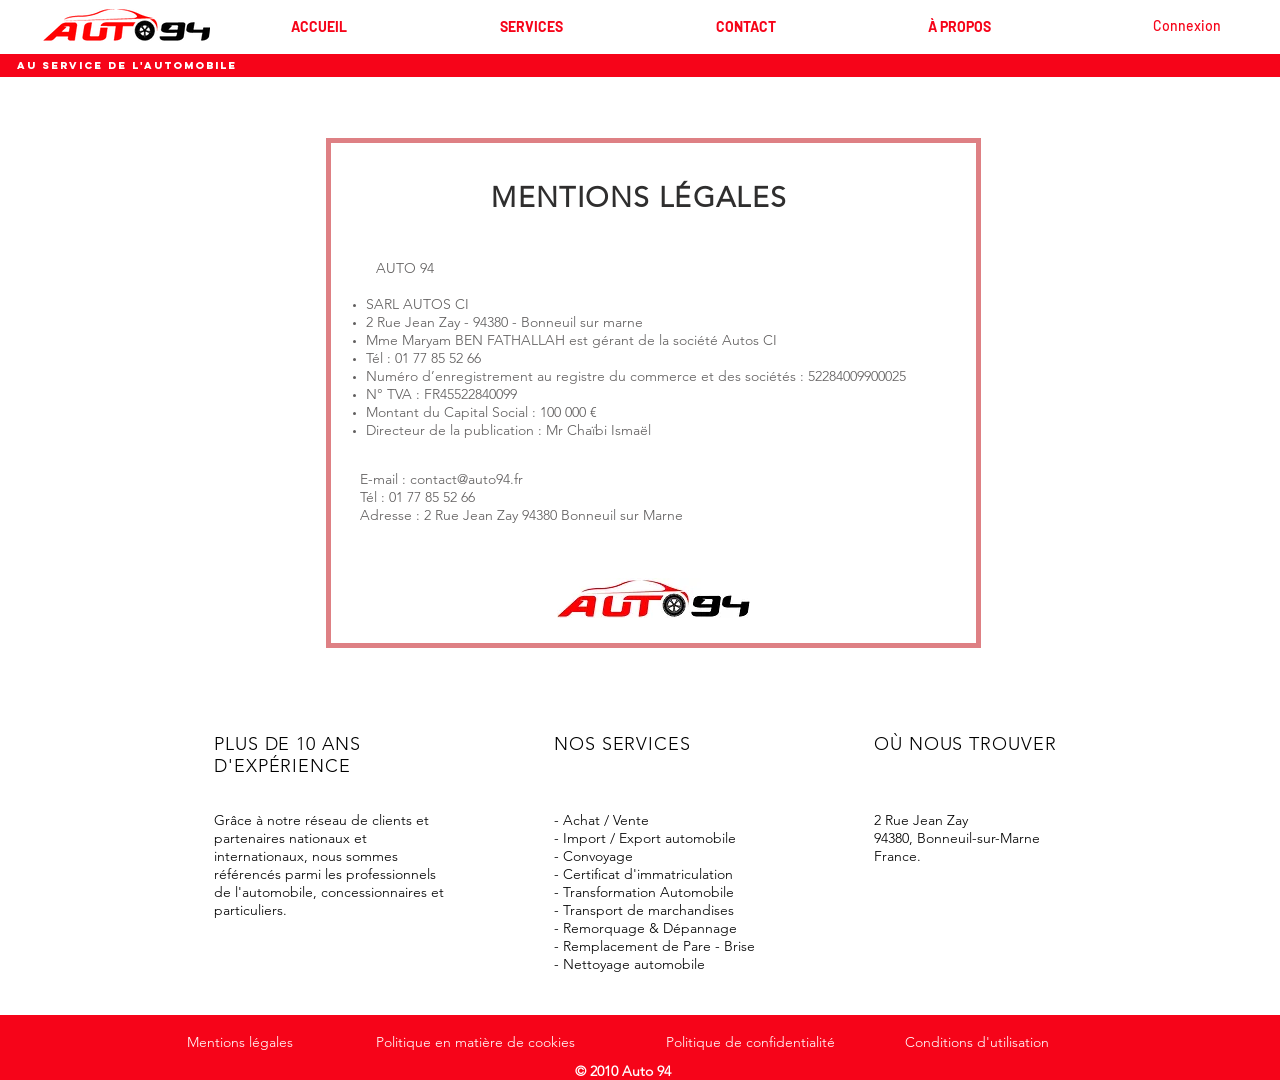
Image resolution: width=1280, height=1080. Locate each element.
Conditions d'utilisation (977, 1042)
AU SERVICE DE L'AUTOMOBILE (127, 65)
